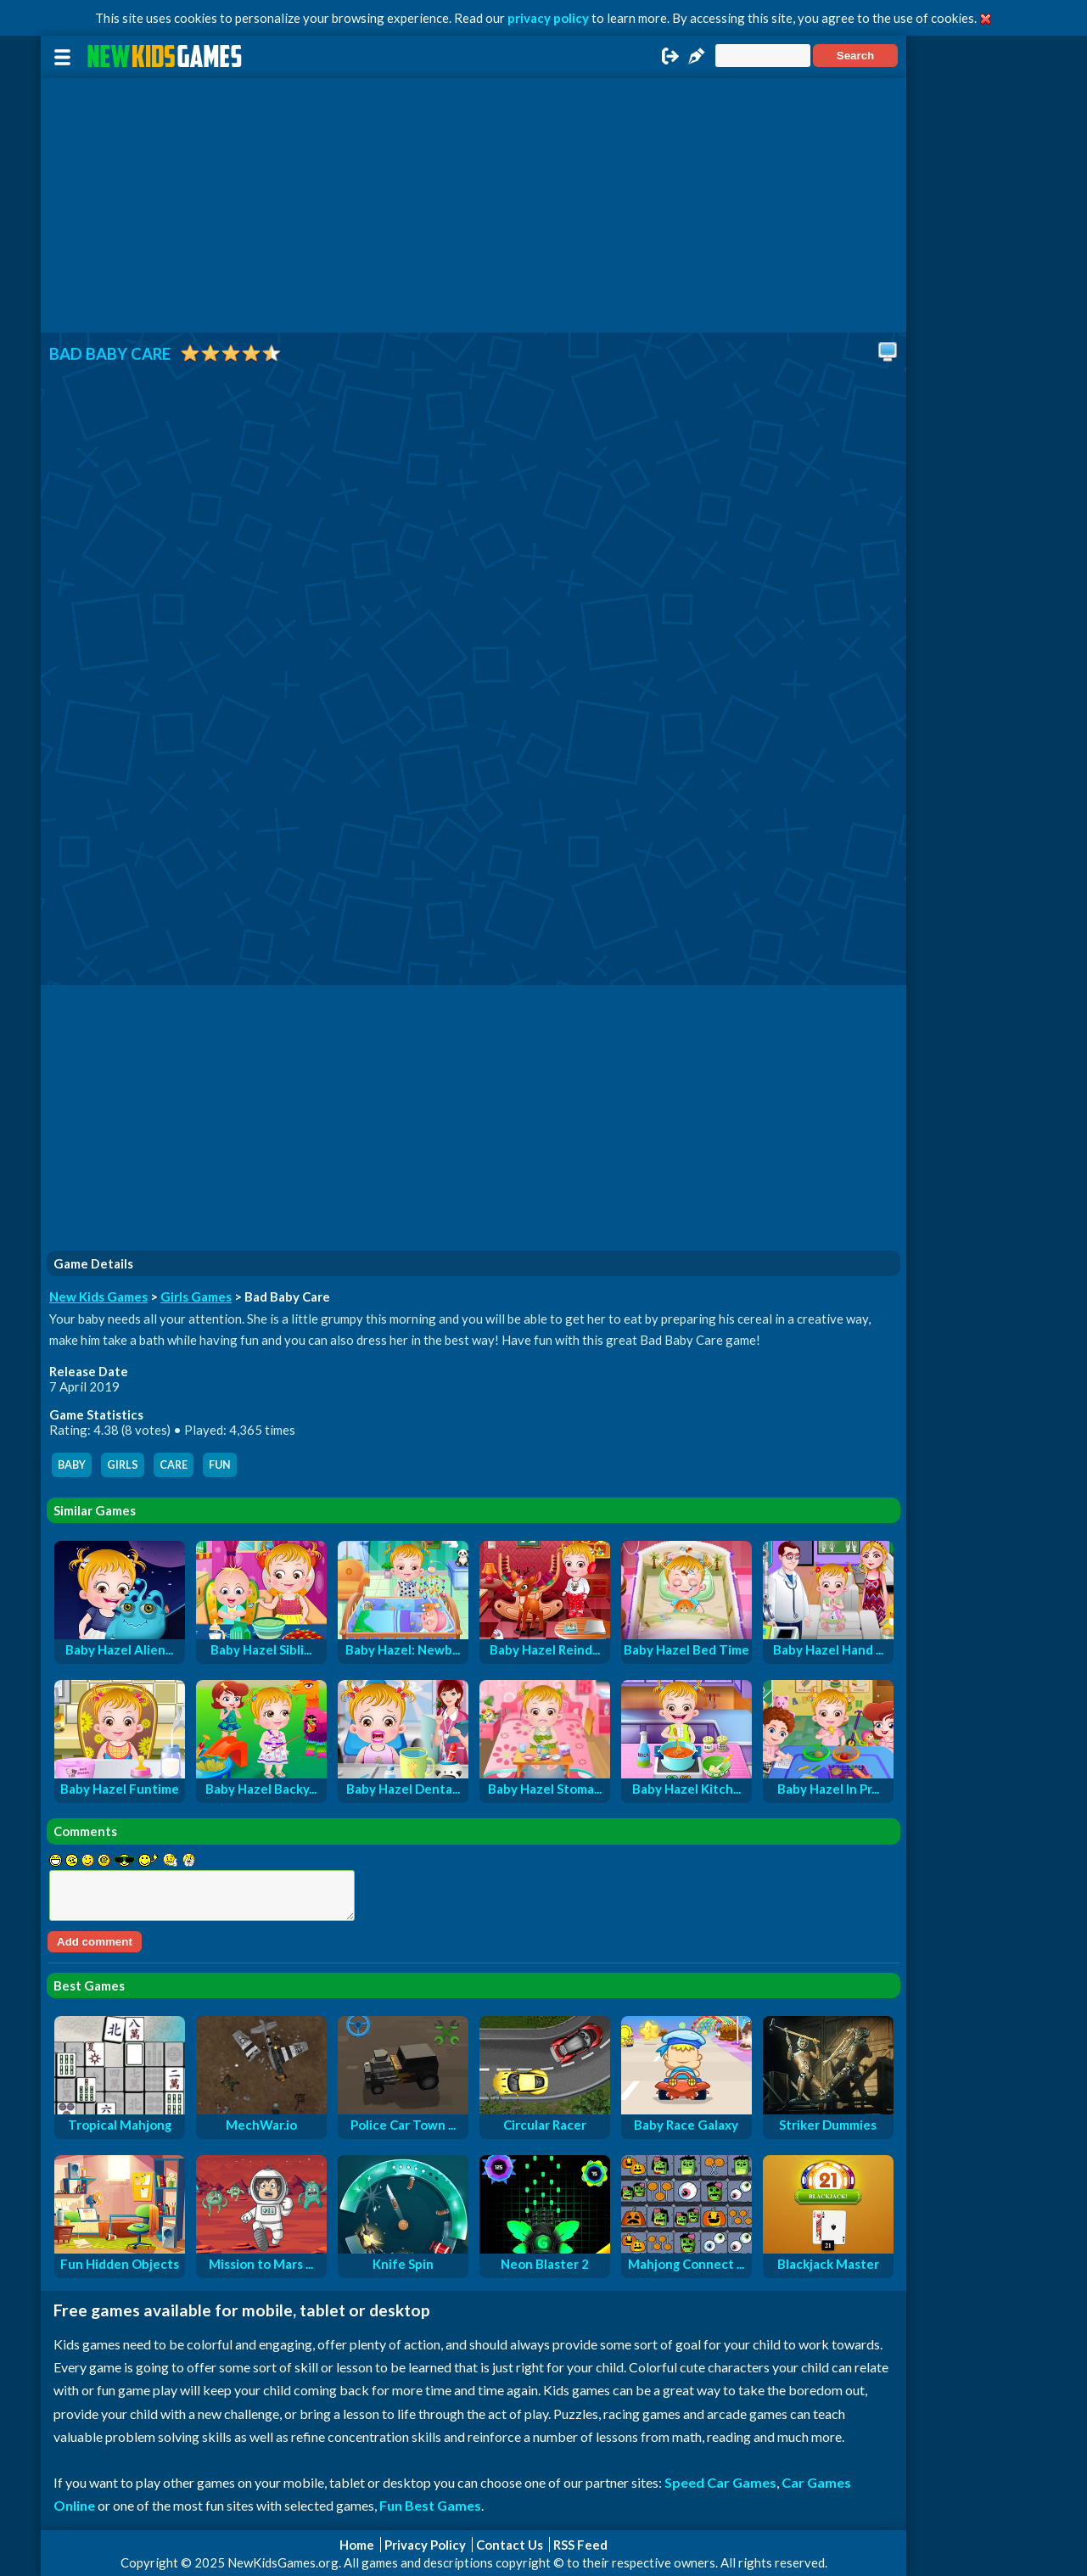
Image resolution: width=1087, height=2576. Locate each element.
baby (72, 1465)
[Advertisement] (473, 205)
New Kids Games (98, 1296)
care (174, 1465)
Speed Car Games (720, 2482)
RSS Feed (580, 2544)
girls (122, 1465)
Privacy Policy (425, 2544)
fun (220, 1465)
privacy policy (548, 17)
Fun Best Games (430, 2505)
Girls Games (196, 1296)
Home (356, 2544)
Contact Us (509, 2544)
